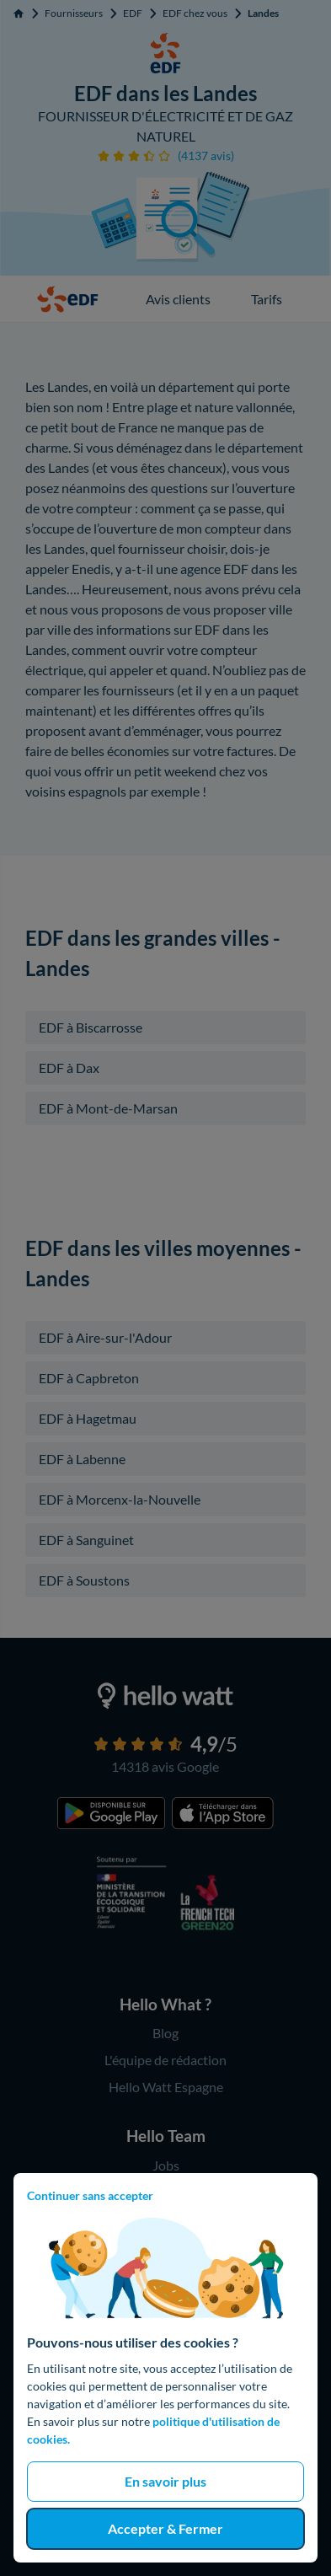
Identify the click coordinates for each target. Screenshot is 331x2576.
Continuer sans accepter (90, 2195)
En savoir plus (165, 2481)
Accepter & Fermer (165, 2528)
